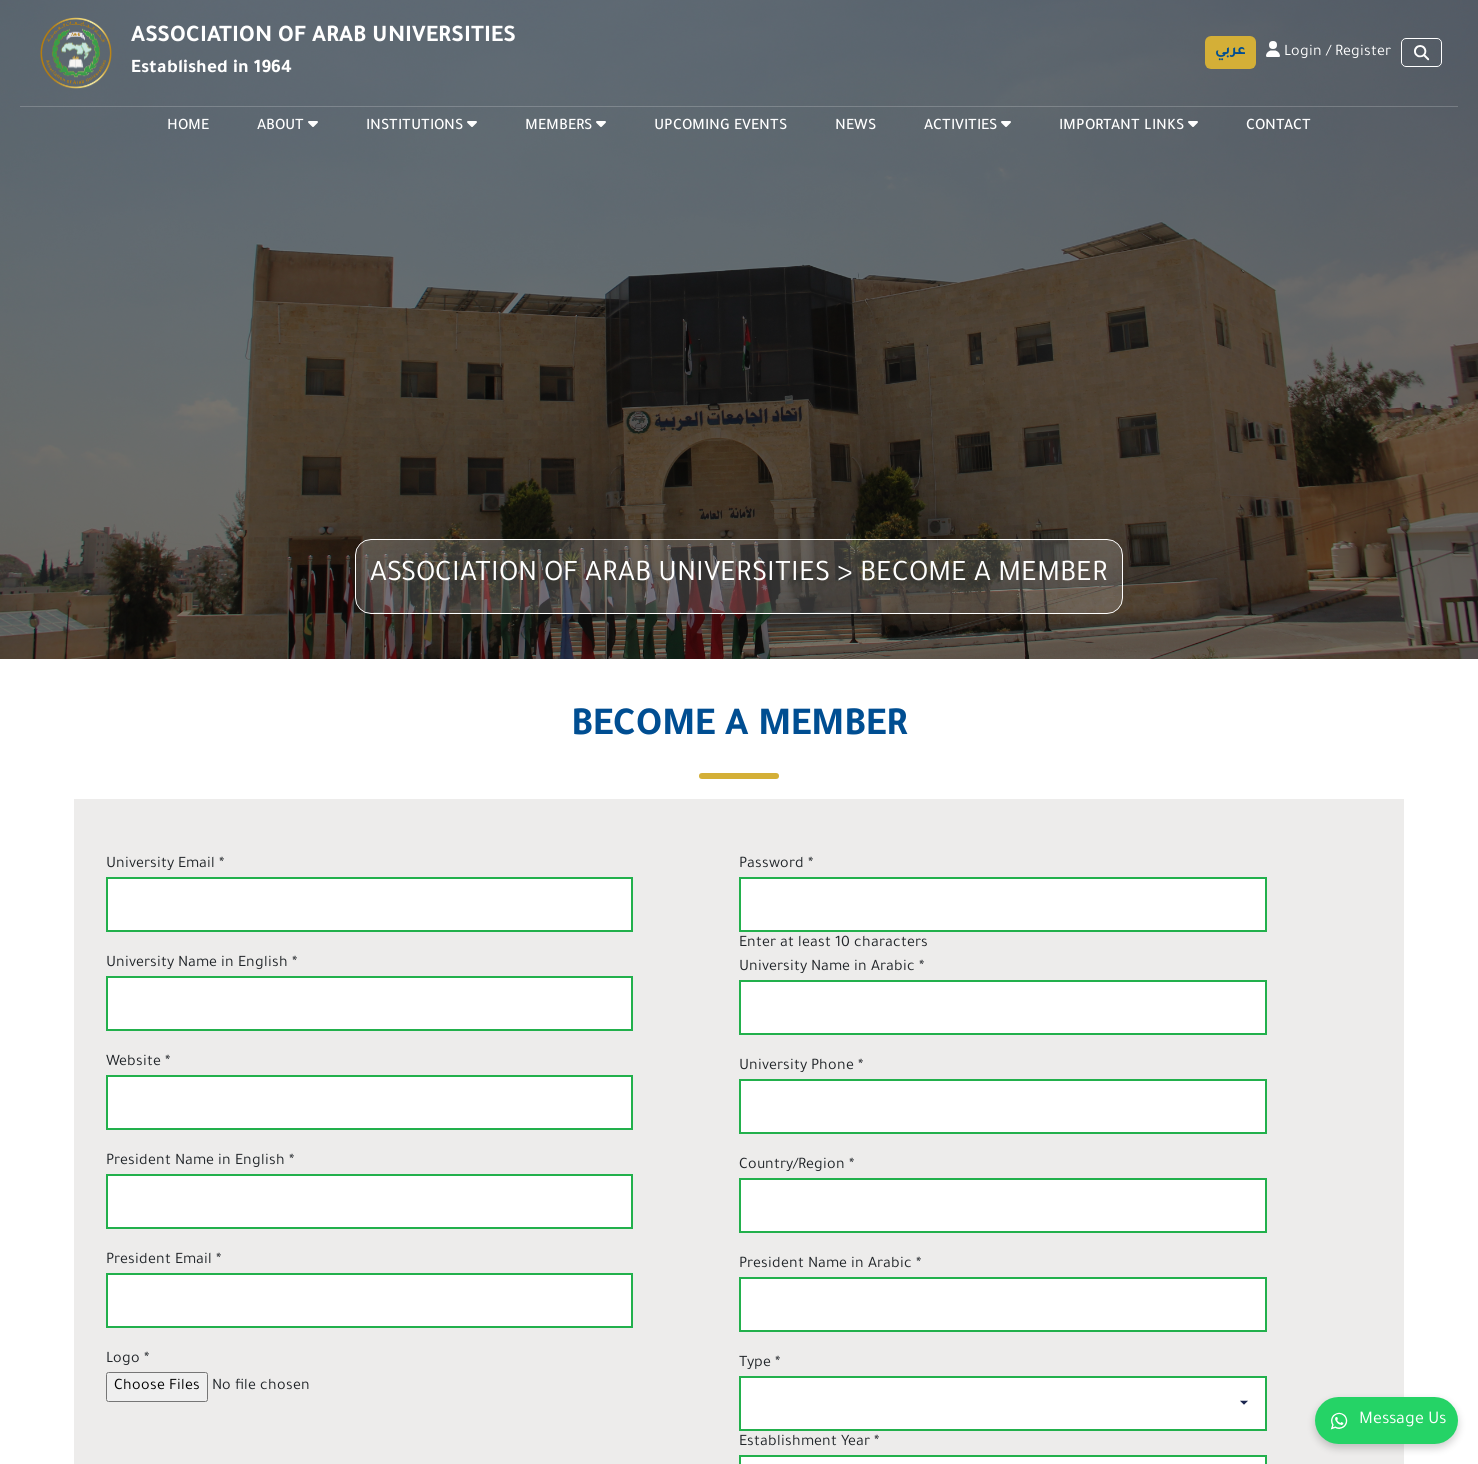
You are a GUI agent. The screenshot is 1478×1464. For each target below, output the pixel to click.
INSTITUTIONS (421, 125)
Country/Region (796, 1166)
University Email (165, 865)
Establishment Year (809, 1443)
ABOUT (287, 125)
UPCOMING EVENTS (720, 127)
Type (759, 1364)
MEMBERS (565, 125)
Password (776, 865)
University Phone (801, 1067)
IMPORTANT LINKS (1128, 125)
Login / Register (1328, 51)
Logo (127, 1360)
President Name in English (200, 1162)
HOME (188, 127)
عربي (1230, 51)
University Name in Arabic (831, 968)
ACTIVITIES (967, 125)
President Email (163, 1261)
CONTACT (1278, 127)
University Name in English (201, 964)
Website (138, 1063)
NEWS (855, 127)
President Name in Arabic (830, 1265)
